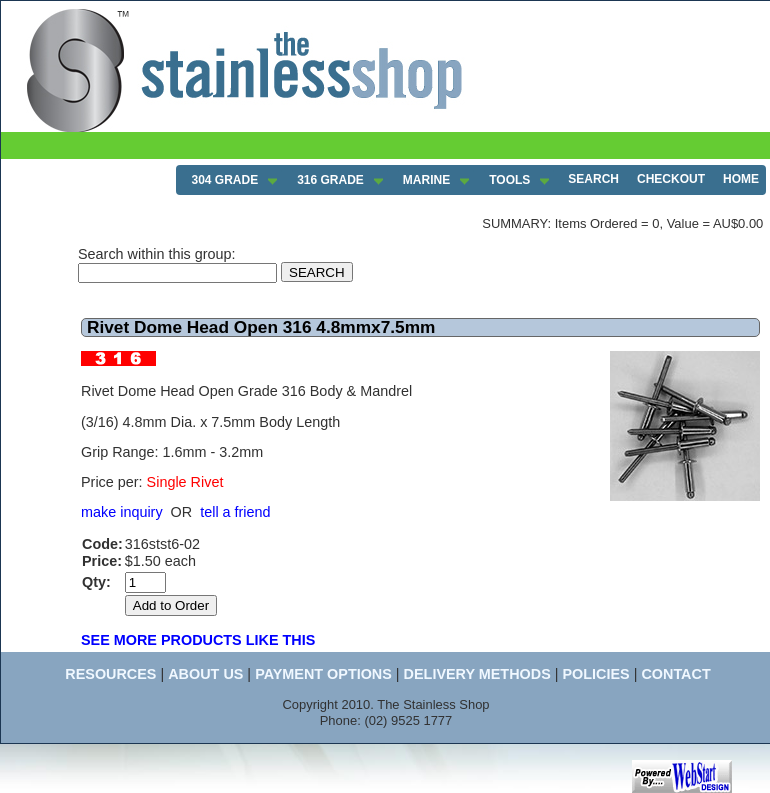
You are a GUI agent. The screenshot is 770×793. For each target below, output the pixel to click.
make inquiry (122, 512)
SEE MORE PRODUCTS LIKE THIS (198, 640)
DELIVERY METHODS (477, 674)
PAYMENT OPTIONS (323, 674)
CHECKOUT (671, 179)
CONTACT (675, 674)
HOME (741, 179)
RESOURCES (110, 674)
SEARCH (593, 179)
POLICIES (595, 674)
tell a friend (235, 512)
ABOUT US (205, 674)
